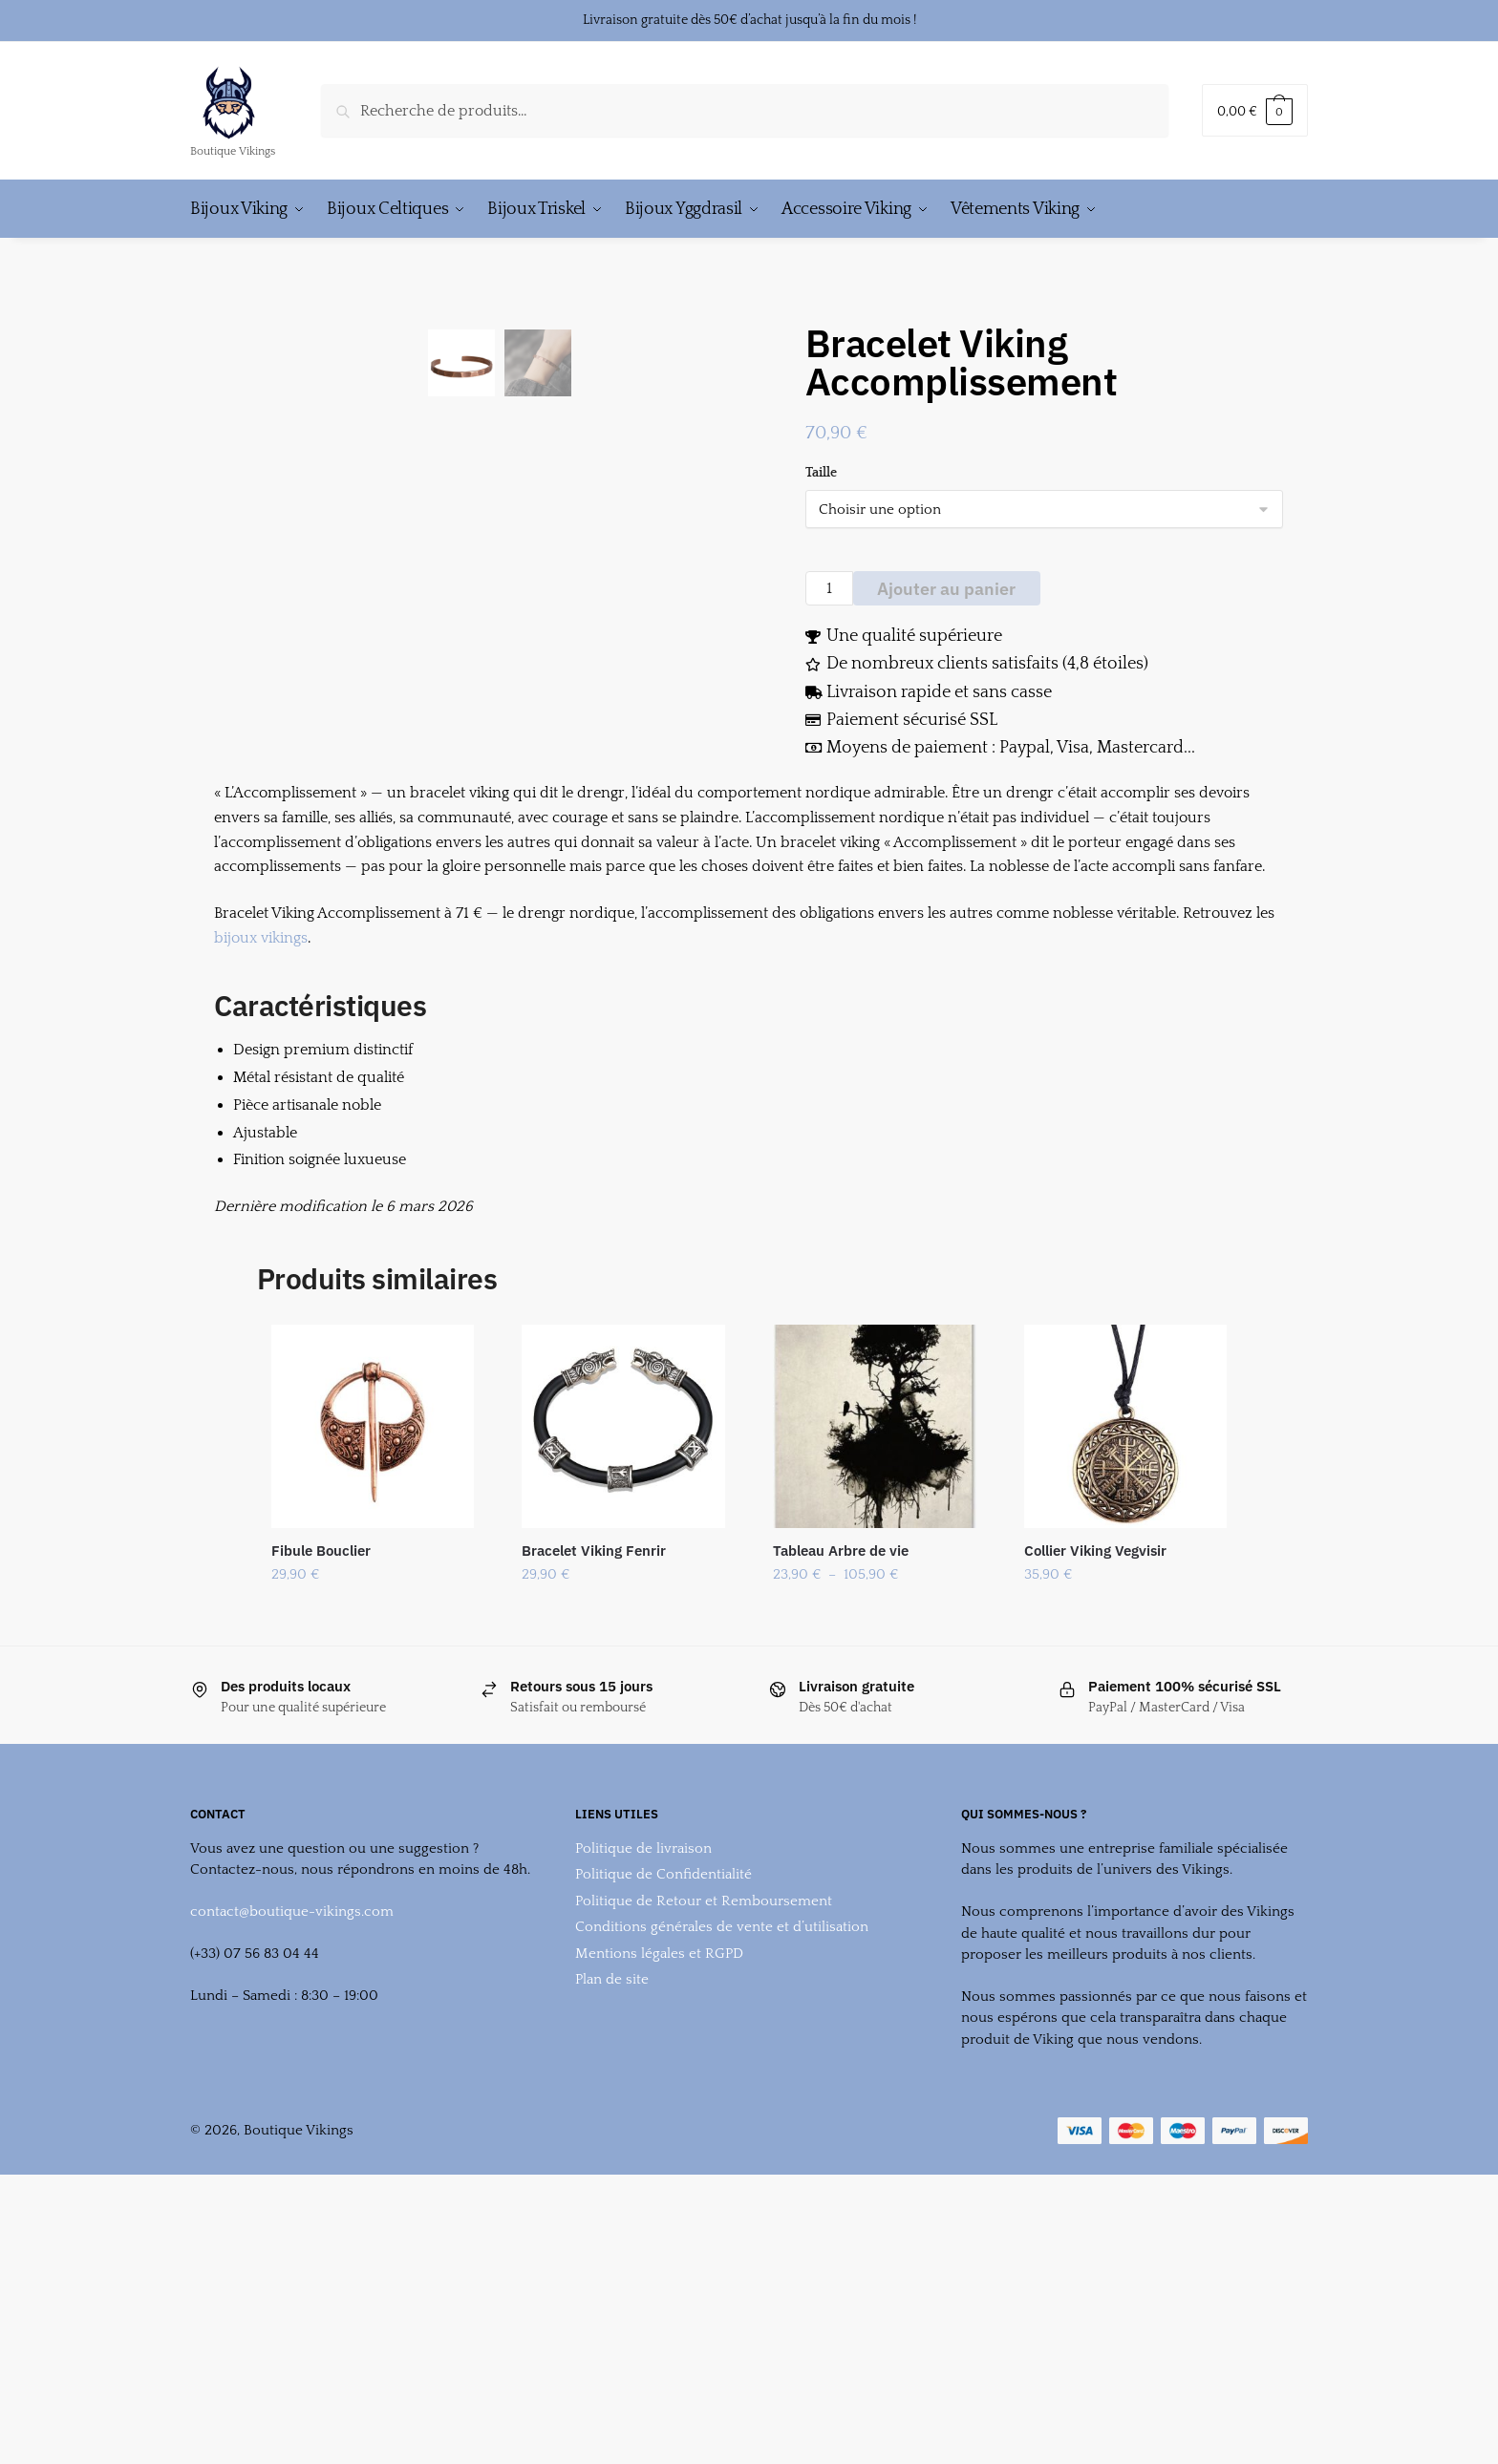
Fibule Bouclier (321, 1791)
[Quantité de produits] (829, 588)
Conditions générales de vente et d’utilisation (721, 2167)
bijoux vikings (261, 1178)
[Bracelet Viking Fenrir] (623, 1667)
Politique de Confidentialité (663, 2115)
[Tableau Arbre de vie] (874, 1667)
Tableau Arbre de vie (841, 1791)
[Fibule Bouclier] (373, 1667)
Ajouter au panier (946, 589)
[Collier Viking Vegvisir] (1126, 1667)
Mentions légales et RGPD (659, 2194)
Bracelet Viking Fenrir (594, 1791)
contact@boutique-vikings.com (292, 2152)
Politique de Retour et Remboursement (703, 2142)
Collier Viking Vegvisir (1095, 1791)
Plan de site (612, 2220)
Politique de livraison (643, 2089)
